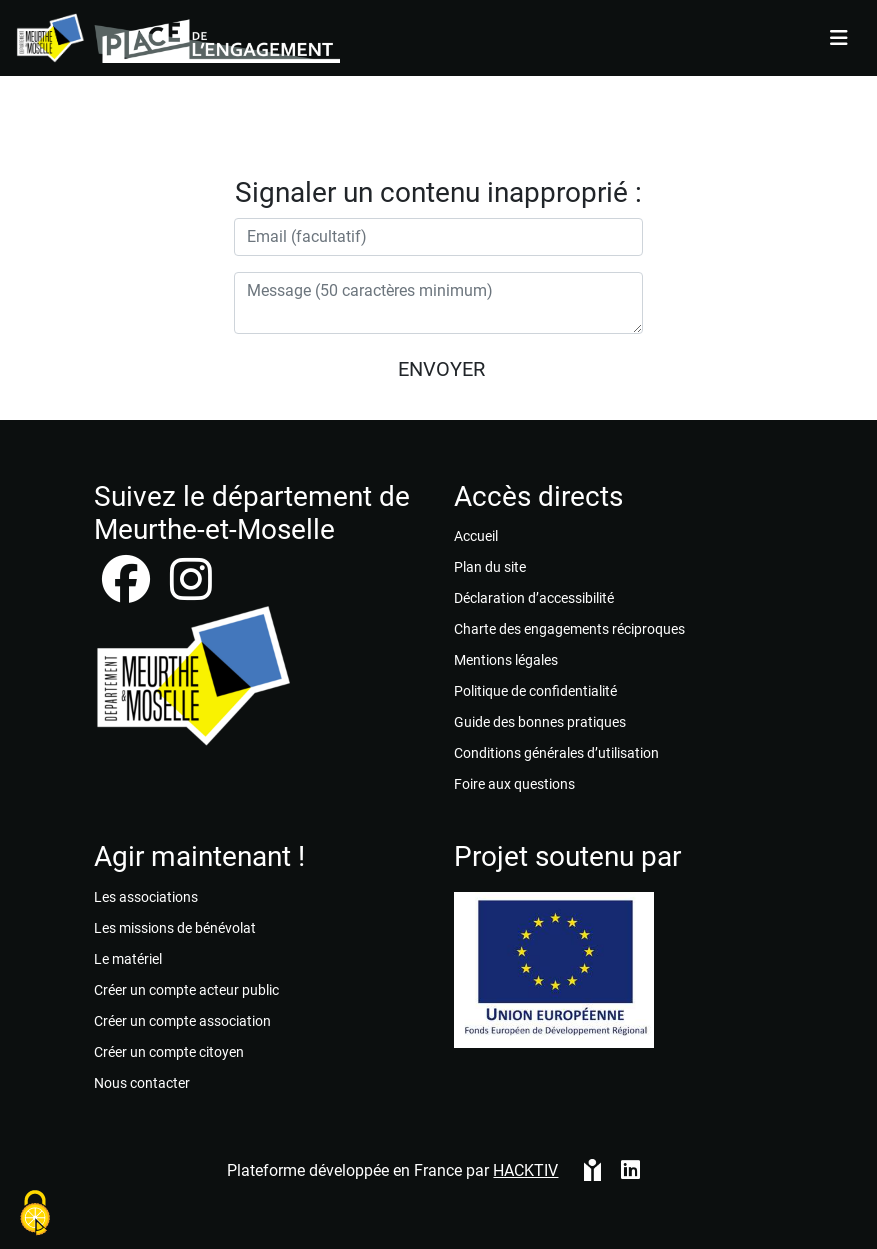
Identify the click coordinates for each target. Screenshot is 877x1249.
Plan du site (490, 567)
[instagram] (191, 591)
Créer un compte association (182, 1021)
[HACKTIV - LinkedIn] (630, 1179)
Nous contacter (142, 1083)
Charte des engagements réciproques (569, 629)
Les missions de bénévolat (175, 928)
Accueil (476, 536)
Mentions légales (506, 660)
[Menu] (839, 38)
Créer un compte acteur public (186, 990)
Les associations (146, 897)
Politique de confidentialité (535, 691)
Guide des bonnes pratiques (540, 722)
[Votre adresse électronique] (438, 237)
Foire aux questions (514, 784)
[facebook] (128, 591)
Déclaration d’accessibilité (534, 598)
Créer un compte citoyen (169, 1052)
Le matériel (128, 959)
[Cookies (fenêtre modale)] (35, 1214)
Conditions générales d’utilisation (556, 753)
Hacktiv (525, 1170)
